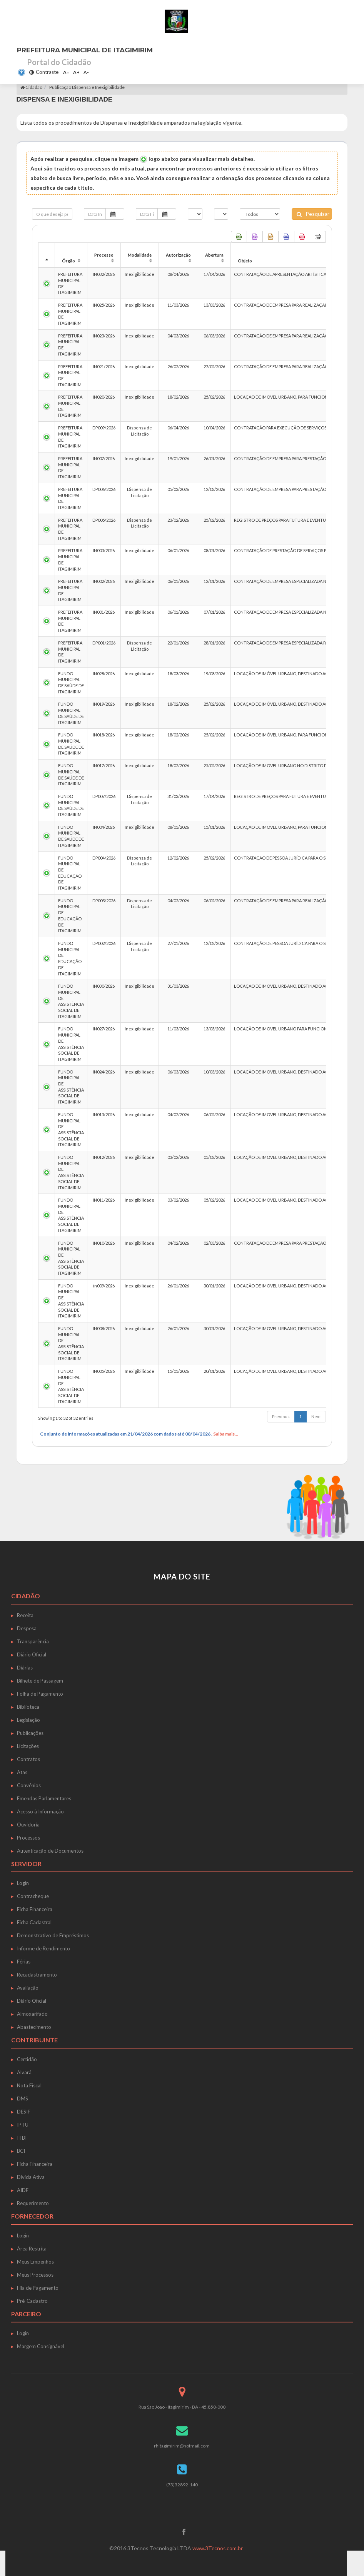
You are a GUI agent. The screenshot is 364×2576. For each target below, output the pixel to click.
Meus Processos (35, 2275)
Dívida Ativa (31, 2177)
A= (66, 72)
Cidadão (31, 87)
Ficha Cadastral (34, 1922)
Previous (281, 1416)
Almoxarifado (32, 2014)
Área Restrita (32, 2248)
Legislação (28, 1720)
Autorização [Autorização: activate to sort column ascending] (178, 254)
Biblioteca (28, 1707)
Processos (28, 1838)
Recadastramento (37, 1975)
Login (23, 1883)
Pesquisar (313, 213)
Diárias (25, 1667)
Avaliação (27, 1988)
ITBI (22, 2138)
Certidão (27, 2059)
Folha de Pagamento (40, 1694)
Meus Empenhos (35, 2262)
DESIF (23, 2112)
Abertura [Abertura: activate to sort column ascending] (214, 254)
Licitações (28, 1746)
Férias (23, 1961)
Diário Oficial (31, 1654)
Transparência (33, 1641)
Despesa (27, 1628)
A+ (76, 72)
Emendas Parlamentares (44, 1798)
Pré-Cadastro (32, 2301)
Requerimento (33, 2203)
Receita (25, 1615)
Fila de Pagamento (37, 2288)
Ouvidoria (28, 1824)
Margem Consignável (40, 2346)
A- (86, 72)
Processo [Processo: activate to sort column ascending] (104, 254)
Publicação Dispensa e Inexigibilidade (87, 87)
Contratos (28, 1759)
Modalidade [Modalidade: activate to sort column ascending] (140, 254)
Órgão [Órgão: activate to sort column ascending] (68, 260)
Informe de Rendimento (43, 1948)
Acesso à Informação (40, 1811)
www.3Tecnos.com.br (218, 2548)
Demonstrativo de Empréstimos (53, 1935)
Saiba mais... (225, 1434)
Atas (22, 1772)
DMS (22, 2098)
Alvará (24, 2072)
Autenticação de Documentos (50, 1851)
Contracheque (33, 1896)
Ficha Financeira (34, 1909)
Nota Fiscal (29, 2085)
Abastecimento (34, 2027)
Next (316, 1416)
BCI (21, 2151)
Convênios (29, 1785)
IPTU (22, 2125)
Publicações (30, 1733)
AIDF (22, 2190)
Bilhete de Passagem (40, 1681)
